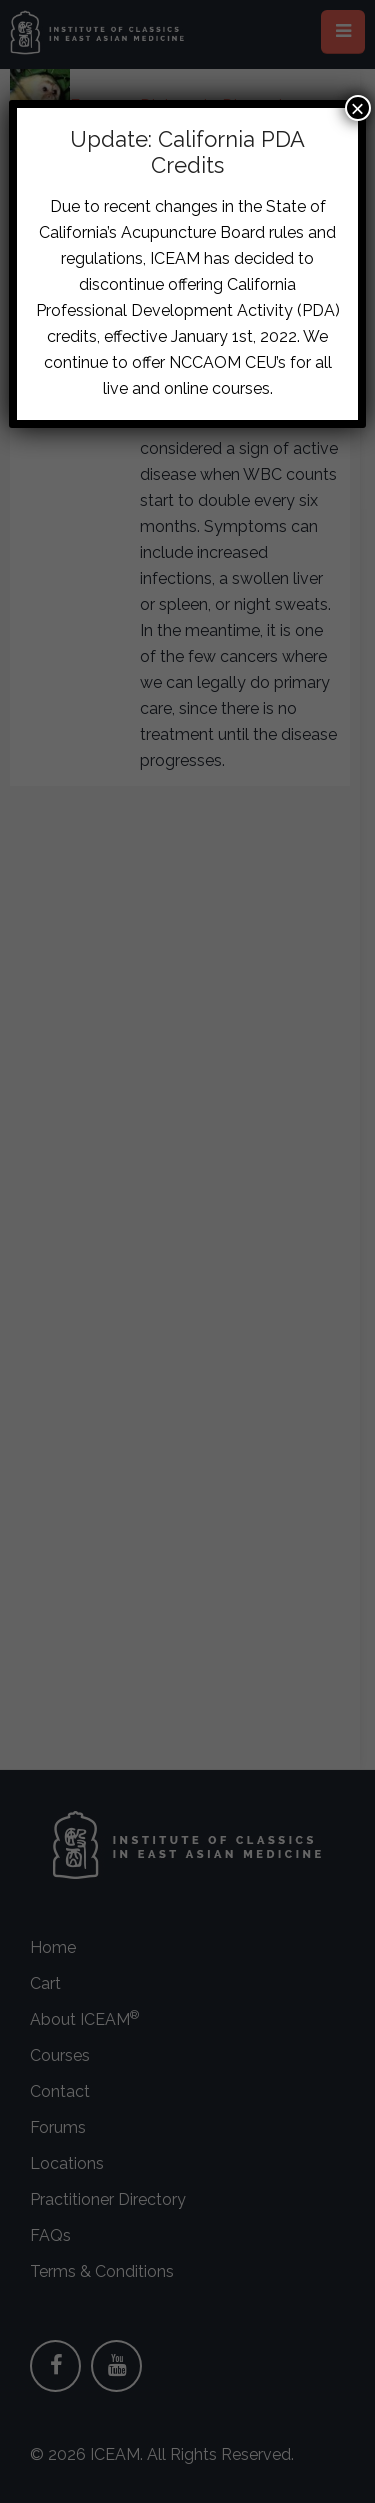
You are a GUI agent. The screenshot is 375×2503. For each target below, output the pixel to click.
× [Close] (358, 108)
